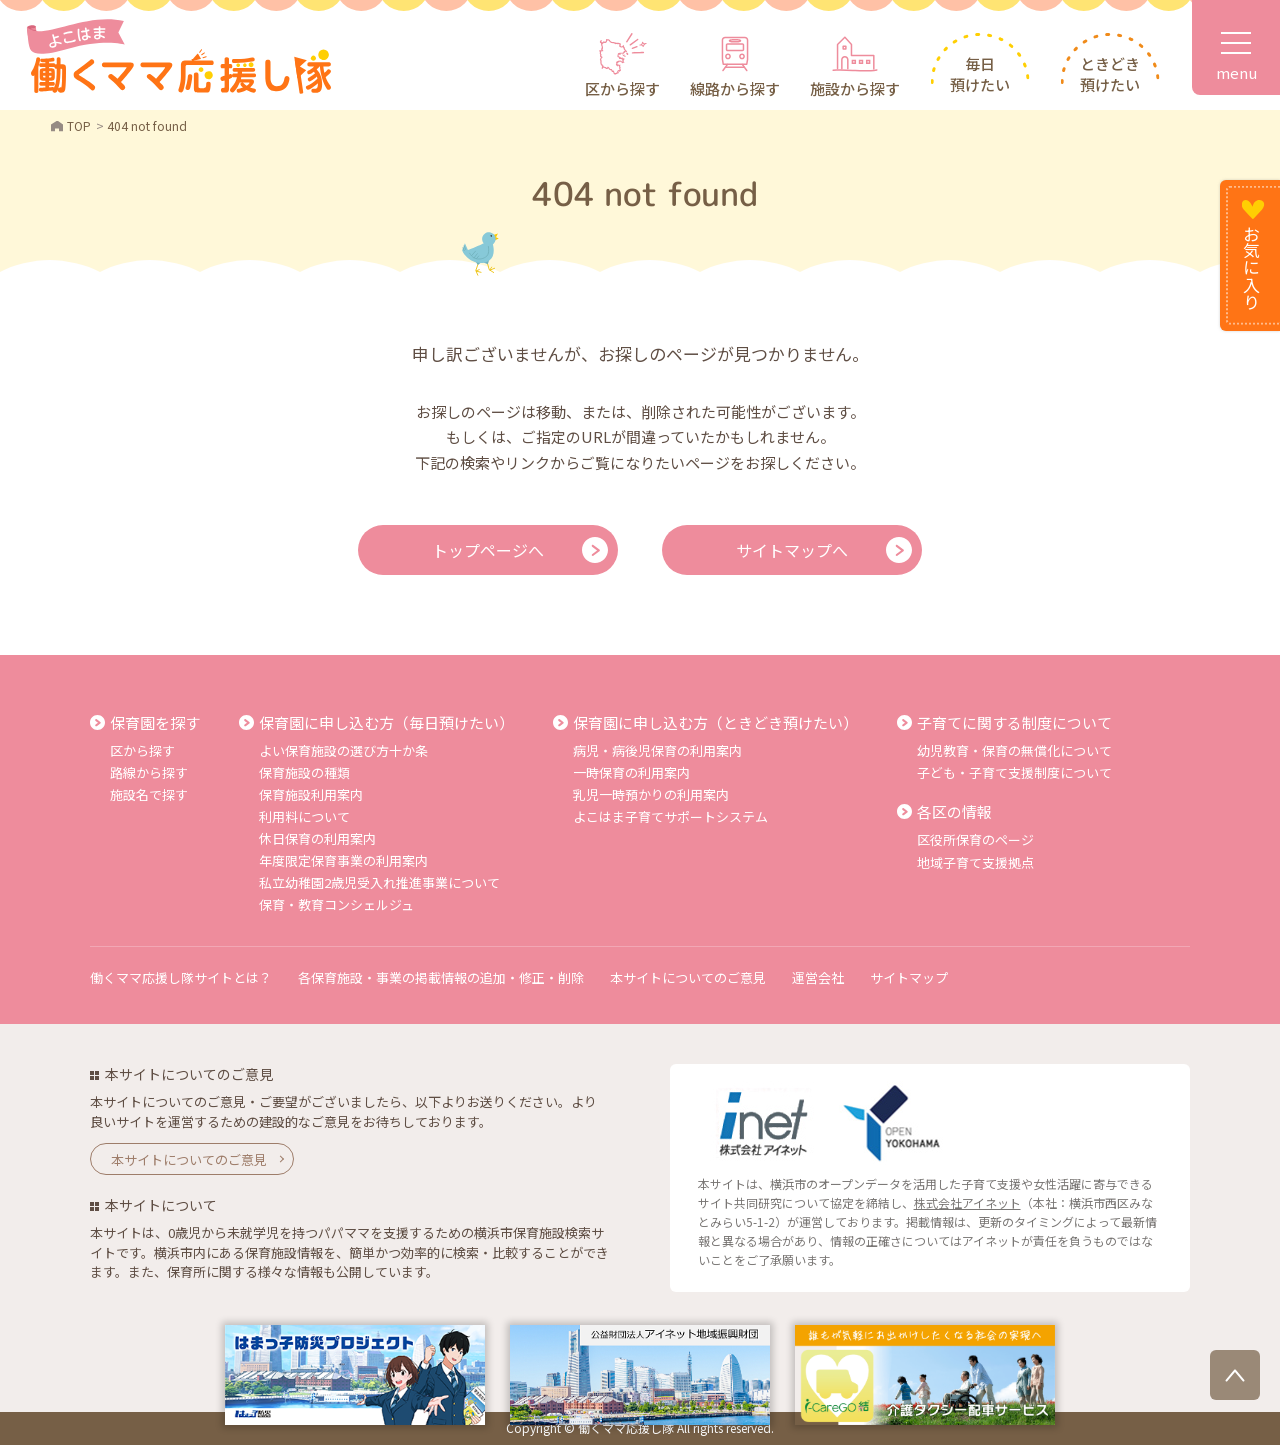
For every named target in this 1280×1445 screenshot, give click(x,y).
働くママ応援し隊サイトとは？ (181, 977)
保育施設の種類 (304, 772)
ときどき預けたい (1110, 74)
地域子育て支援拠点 (975, 862)
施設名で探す (149, 794)
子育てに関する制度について (1014, 722)
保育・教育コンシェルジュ (336, 904)
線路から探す (735, 88)
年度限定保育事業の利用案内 (343, 860)
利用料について (304, 816)
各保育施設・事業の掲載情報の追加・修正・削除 (441, 977)
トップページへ (488, 550)
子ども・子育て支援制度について (1014, 772)
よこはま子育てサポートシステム (670, 816)
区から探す (622, 88)
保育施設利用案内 (311, 794)
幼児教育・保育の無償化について (1014, 750)
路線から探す (149, 772)
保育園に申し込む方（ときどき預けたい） (715, 722)
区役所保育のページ (975, 839)
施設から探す (855, 88)
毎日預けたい (980, 74)
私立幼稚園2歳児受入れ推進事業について (379, 882)
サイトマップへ (792, 550)
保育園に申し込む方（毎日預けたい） (386, 722)
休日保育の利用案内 (317, 838)
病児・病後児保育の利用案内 (657, 750)
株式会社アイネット (967, 1202)
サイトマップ (909, 977)
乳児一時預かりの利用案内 (651, 794)
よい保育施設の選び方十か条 (343, 750)
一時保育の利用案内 (631, 772)
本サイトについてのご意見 (688, 977)
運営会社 (818, 977)
